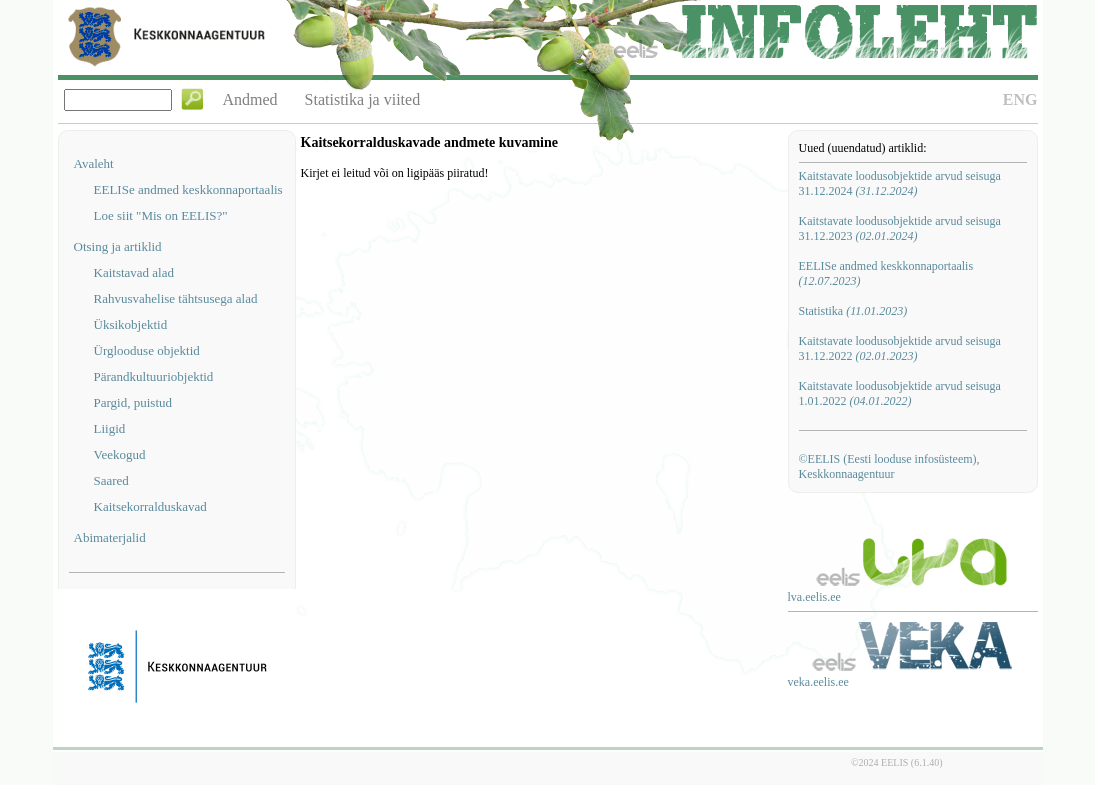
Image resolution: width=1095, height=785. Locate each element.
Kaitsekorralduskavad (150, 506)
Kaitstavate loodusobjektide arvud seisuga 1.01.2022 (900, 393)
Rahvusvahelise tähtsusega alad (176, 298)
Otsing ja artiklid (118, 246)
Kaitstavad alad (134, 272)
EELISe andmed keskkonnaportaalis (188, 189)
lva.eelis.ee (814, 597)
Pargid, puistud (133, 402)
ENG (1020, 99)
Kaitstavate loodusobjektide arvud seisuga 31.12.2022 (900, 348)
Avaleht (94, 163)
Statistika (853, 311)
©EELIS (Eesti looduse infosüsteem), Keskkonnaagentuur (889, 466)
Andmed (250, 99)
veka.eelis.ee (818, 682)
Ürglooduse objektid (147, 350)
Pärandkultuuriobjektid (154, 376)
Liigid (110, 428)
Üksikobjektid (131, 324)
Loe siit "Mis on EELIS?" (161, 215)
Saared (111, 480)
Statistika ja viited (363, 99)
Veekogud (120, 454)
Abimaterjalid (110, 537)
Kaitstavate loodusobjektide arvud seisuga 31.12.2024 (900, 183)
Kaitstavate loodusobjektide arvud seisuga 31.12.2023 (900, 228)
